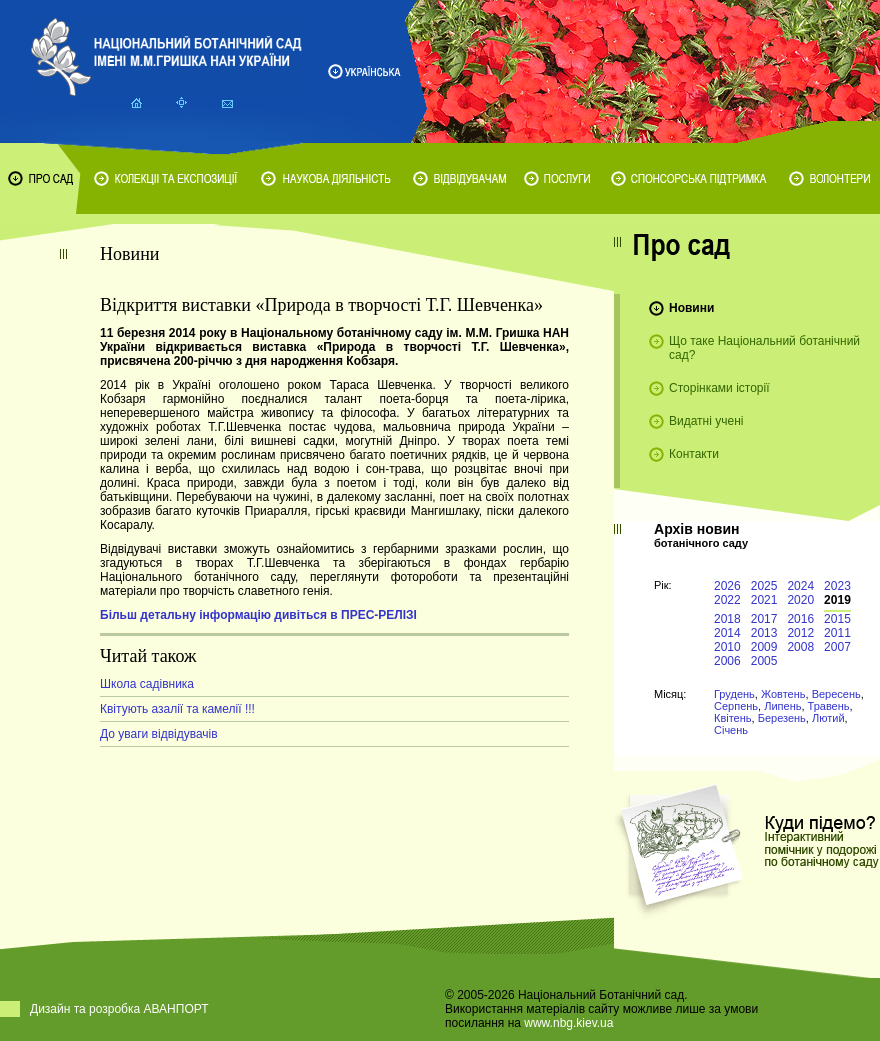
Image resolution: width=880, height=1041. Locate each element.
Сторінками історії (719, 388)
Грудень (734, 694)
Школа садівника (147, 684)
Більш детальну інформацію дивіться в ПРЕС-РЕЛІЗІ (258, 615)
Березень (782, 718)
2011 (837, 633)
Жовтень (783, 694)
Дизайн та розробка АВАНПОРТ (119, 1009)
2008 (800, 647)
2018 (727, 619)
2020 (800, 600)
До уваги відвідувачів (159, 734)
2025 (764, 586)
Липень (782, 706)
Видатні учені (706, 421)
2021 (764, 600)
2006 (727, 661)
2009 (764, 647)
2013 (764, 633)
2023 (837, 586)
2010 (727, 647)
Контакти (694, 454)
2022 (727, 600)
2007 (837, 647)
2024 (800, 586)
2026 (727, 586)
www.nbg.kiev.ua (568, 1023)
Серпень (736, 706)
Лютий (828, 718)
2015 (837, 619)
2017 (764, 619)
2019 (837, 600)
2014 (727, 633)
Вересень (836, 694)
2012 (800, 633)
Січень (731, 730)
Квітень (733, 718)
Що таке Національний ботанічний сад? (764, 348)
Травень (829, 706)
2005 (764, 661)
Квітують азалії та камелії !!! (177, 709)
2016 (800, 619)
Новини (691, 308)
